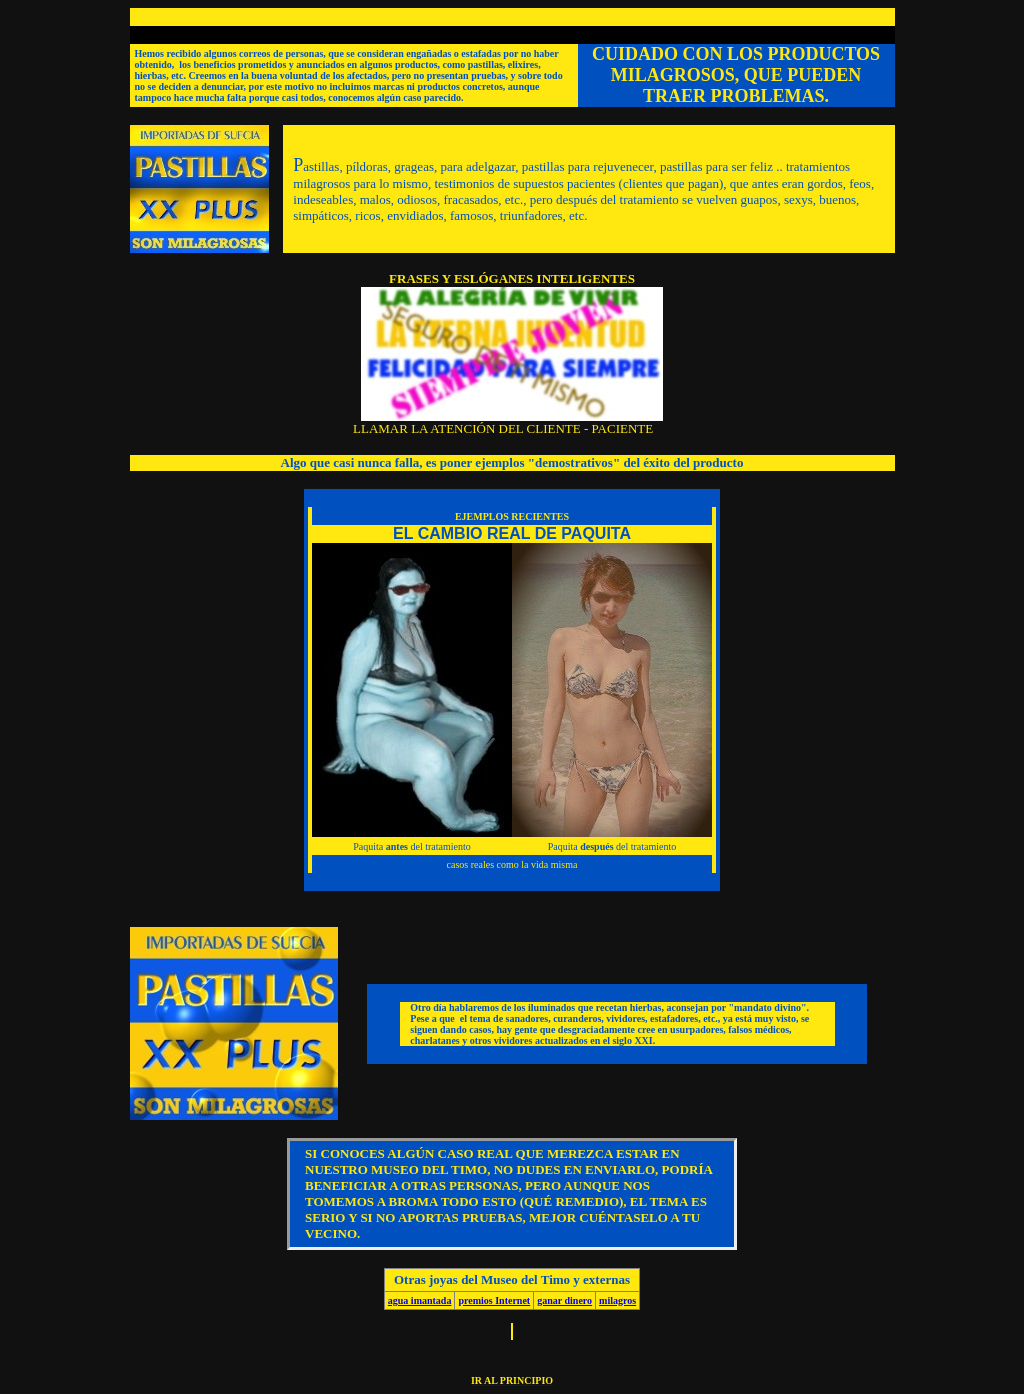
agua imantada (420, 1300)
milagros (617, 1300)
